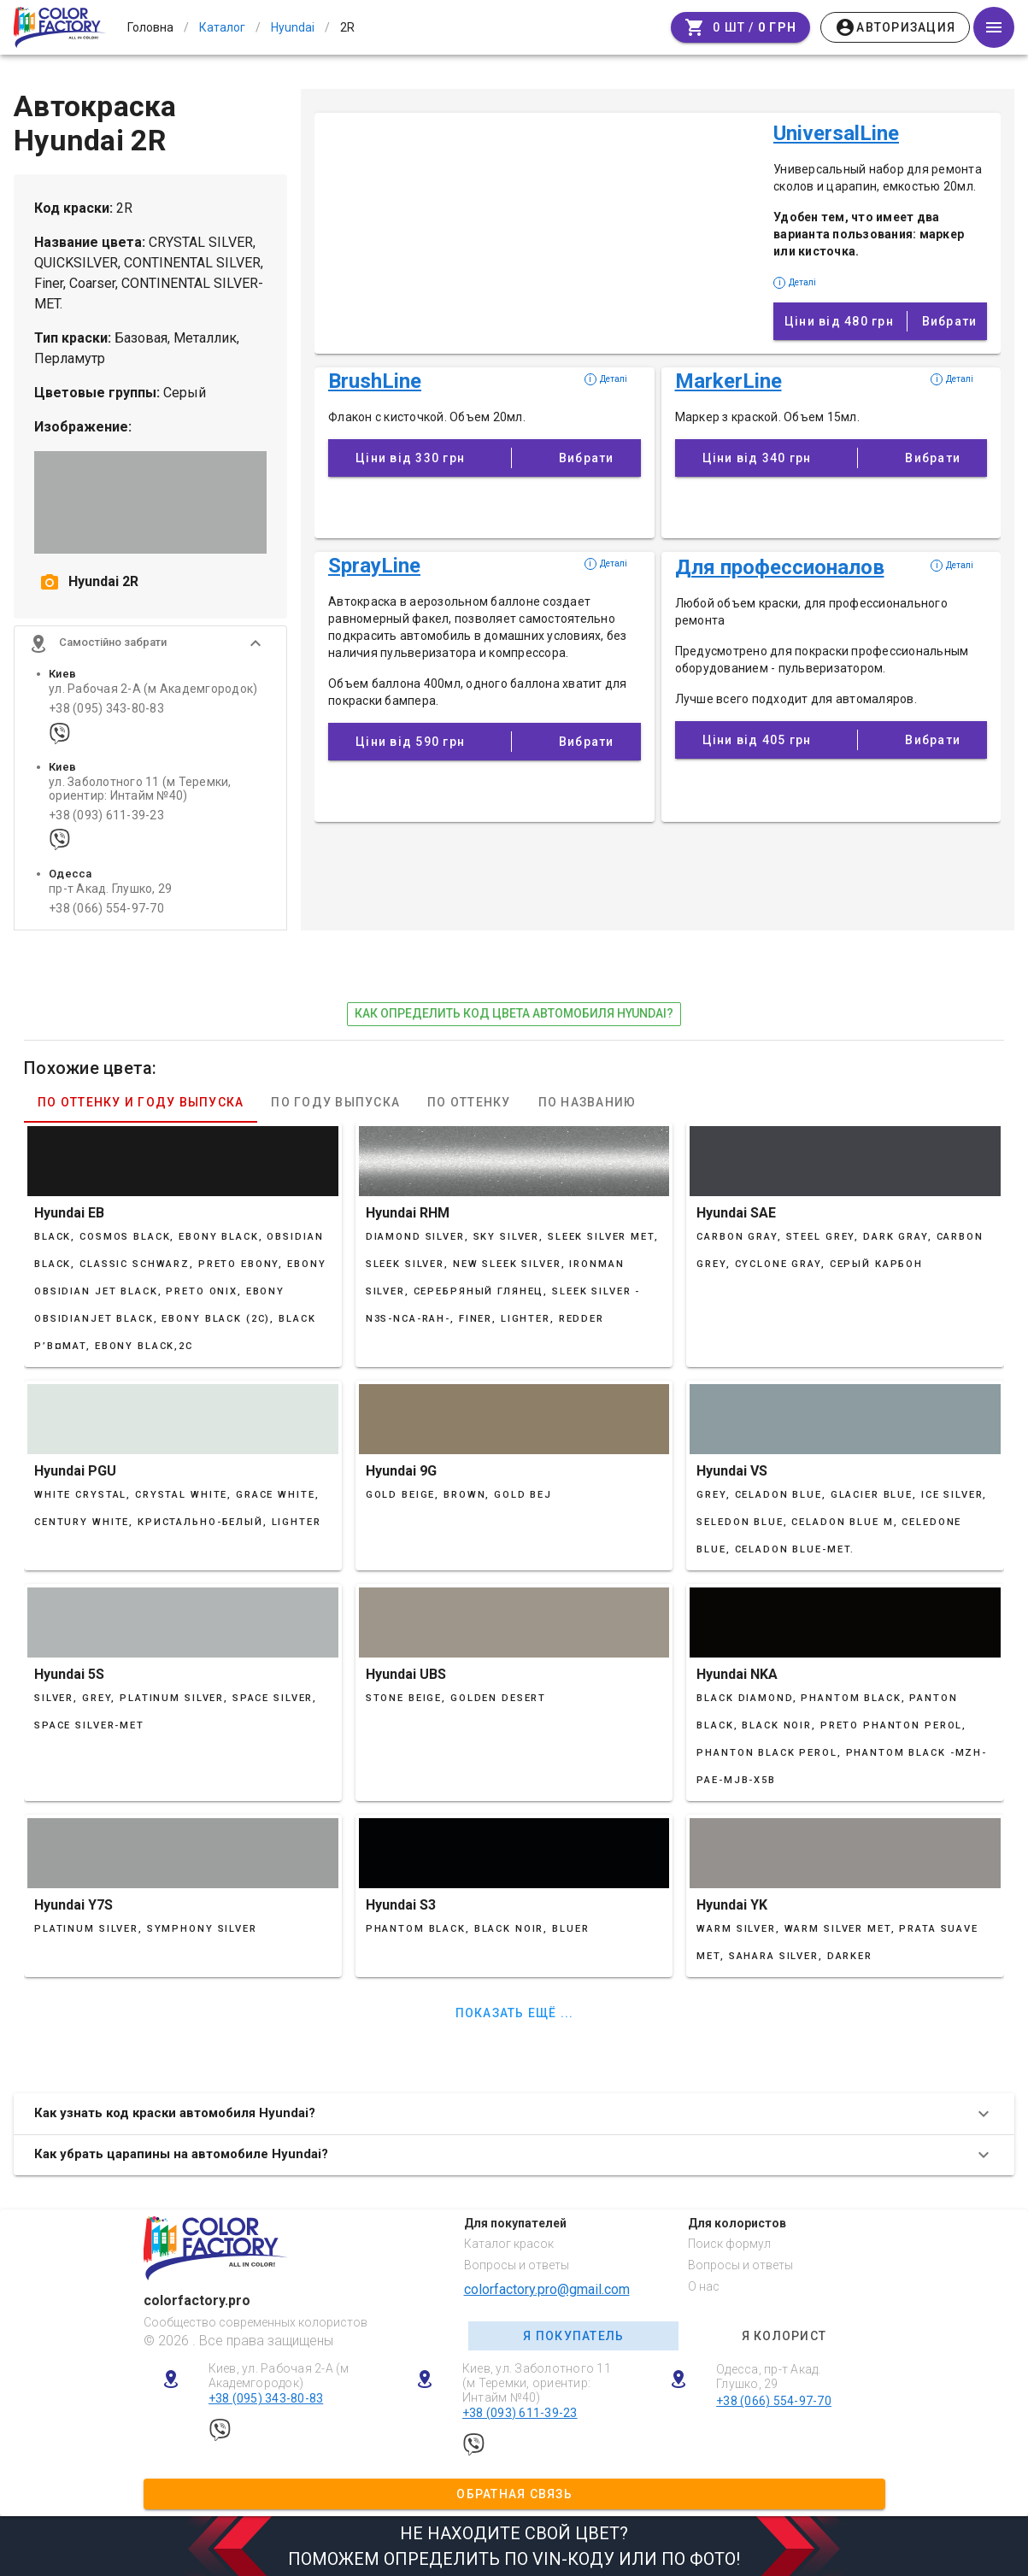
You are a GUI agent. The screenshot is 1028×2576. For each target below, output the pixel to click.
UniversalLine (836, 133)
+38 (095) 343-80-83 (106, 708)
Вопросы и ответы (516, 2265)
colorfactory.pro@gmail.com (547, 2289)
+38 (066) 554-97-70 (106, 908)
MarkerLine (728, 381)
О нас (704, 2286)
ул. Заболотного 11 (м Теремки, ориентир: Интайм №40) (140, 788)
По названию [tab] (587, 1102)
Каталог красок (509, 2243)
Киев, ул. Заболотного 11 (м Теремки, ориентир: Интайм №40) (536, 2383)
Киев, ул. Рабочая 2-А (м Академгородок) (279, 2376)
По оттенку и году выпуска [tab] (141, 1102)
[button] (150, 643)
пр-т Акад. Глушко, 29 (110, 889)
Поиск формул (729, 2243)
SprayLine (374, 566)
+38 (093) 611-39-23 (106, 815)
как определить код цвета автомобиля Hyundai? (514, 1013)
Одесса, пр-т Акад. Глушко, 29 (768, 2376)
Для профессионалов (779, 567)
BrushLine (374, 381)
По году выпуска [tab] (335, 1102)
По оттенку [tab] (469, 1102)
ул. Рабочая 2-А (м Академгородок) (153, 689)
